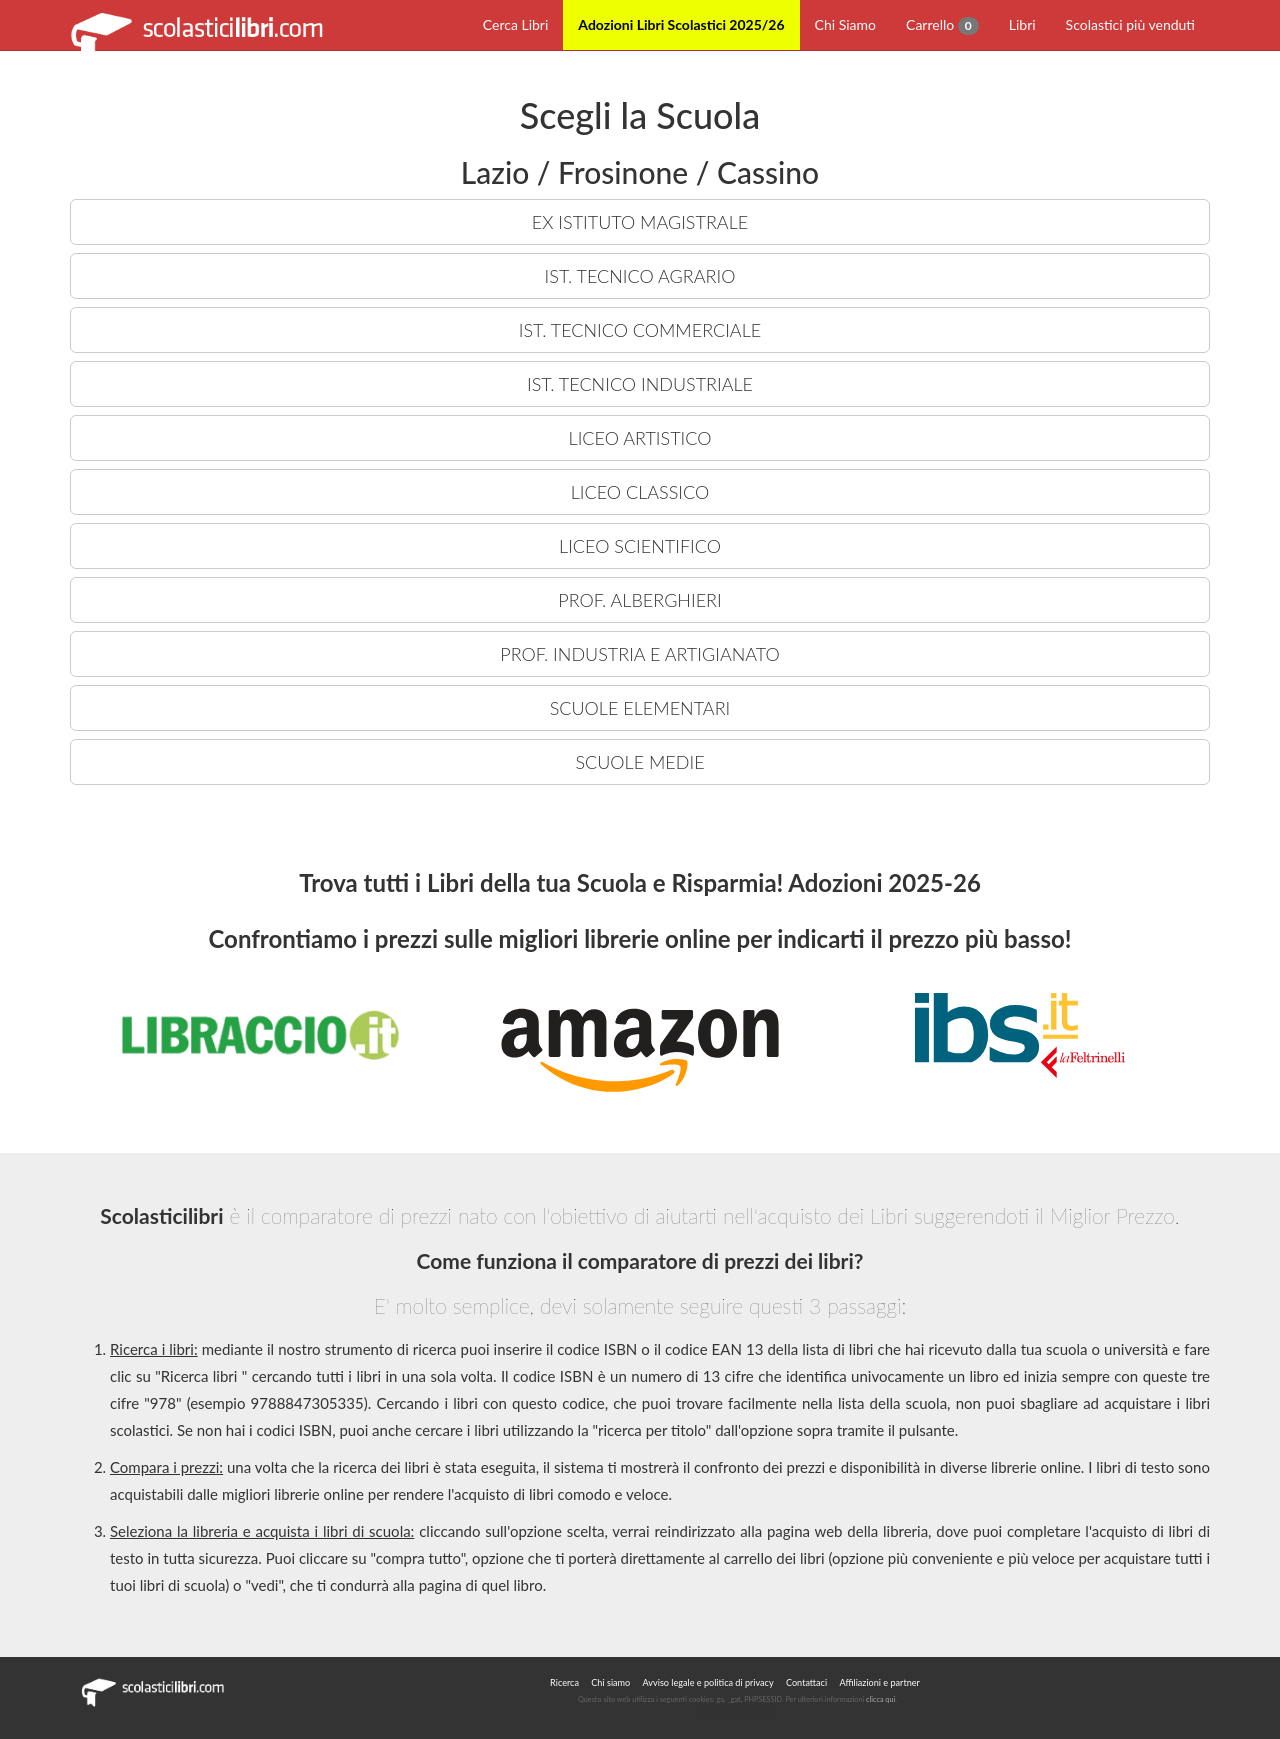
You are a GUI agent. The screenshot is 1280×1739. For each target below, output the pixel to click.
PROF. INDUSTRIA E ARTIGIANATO (639, 654)
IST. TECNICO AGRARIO (640, 276)
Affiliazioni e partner (879, 1682)
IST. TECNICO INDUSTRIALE (640, 384)
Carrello (942, 25)
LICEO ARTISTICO (640, 438)
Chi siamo (610, 1682)
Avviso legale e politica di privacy (708, 1682)
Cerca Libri (516, 24)
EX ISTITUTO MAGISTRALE (640, 222)
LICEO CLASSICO (640, 492)
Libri (1022, 24)
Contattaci (806, 1682)
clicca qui (880, 1699)
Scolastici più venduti (1130, 24)
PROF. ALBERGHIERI (639, 600)
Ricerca (564, 1682)
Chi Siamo (845, 24)
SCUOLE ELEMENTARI (640, 708)
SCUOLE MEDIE (639, 762)
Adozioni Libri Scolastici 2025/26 (681, 24)
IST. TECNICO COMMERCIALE (640, 330)
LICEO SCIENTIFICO (640, 546)
